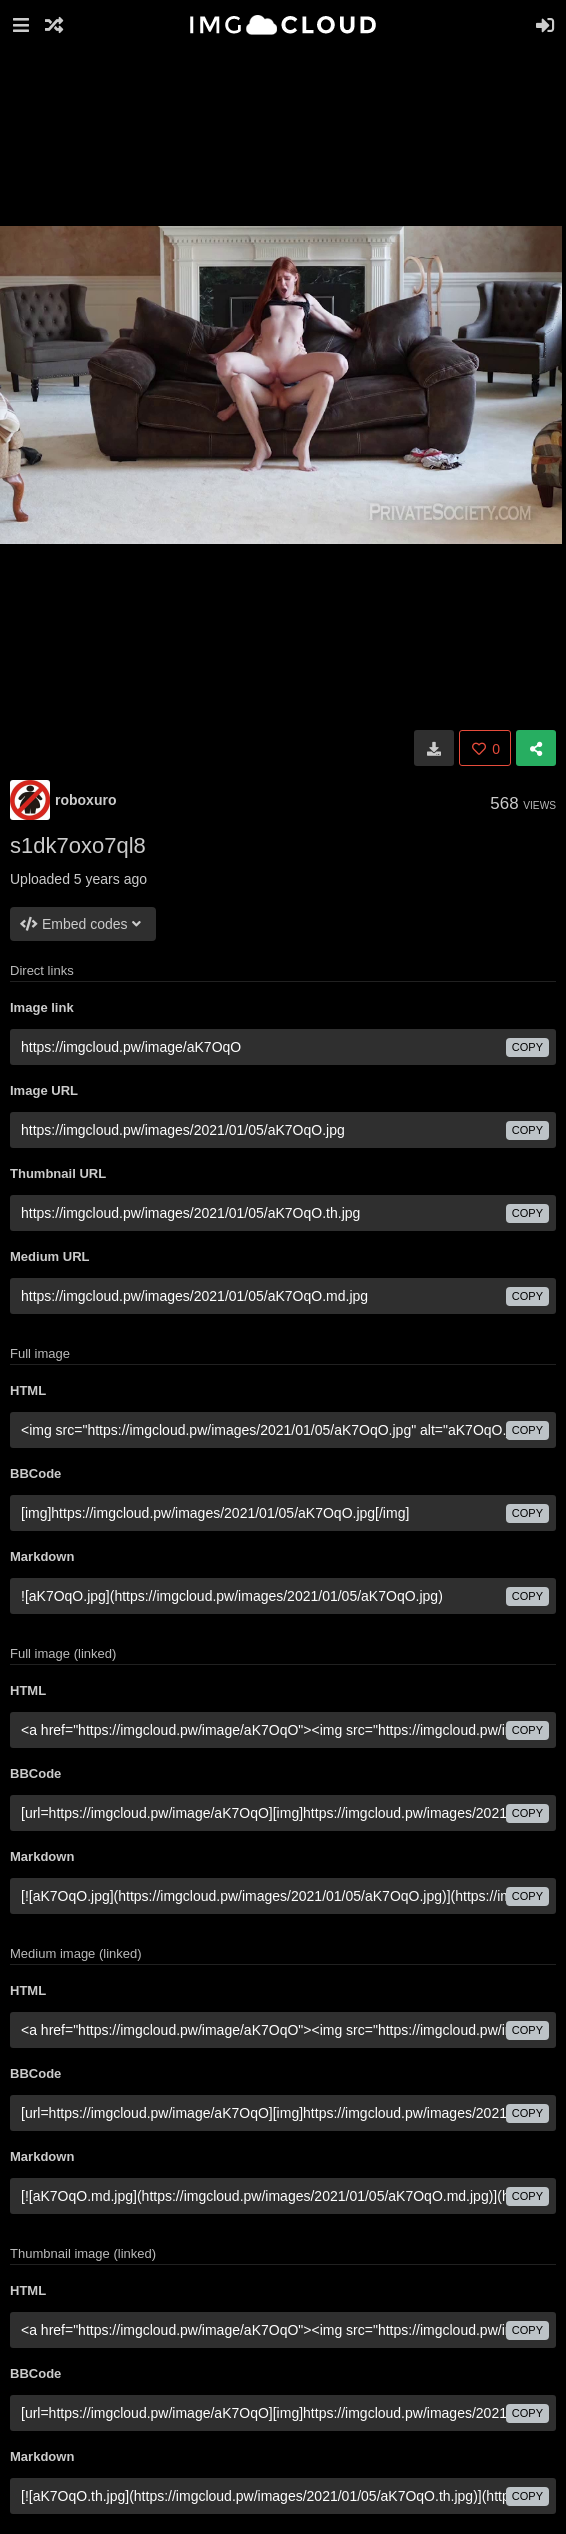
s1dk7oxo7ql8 (78, 845)
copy (527, 1047)
